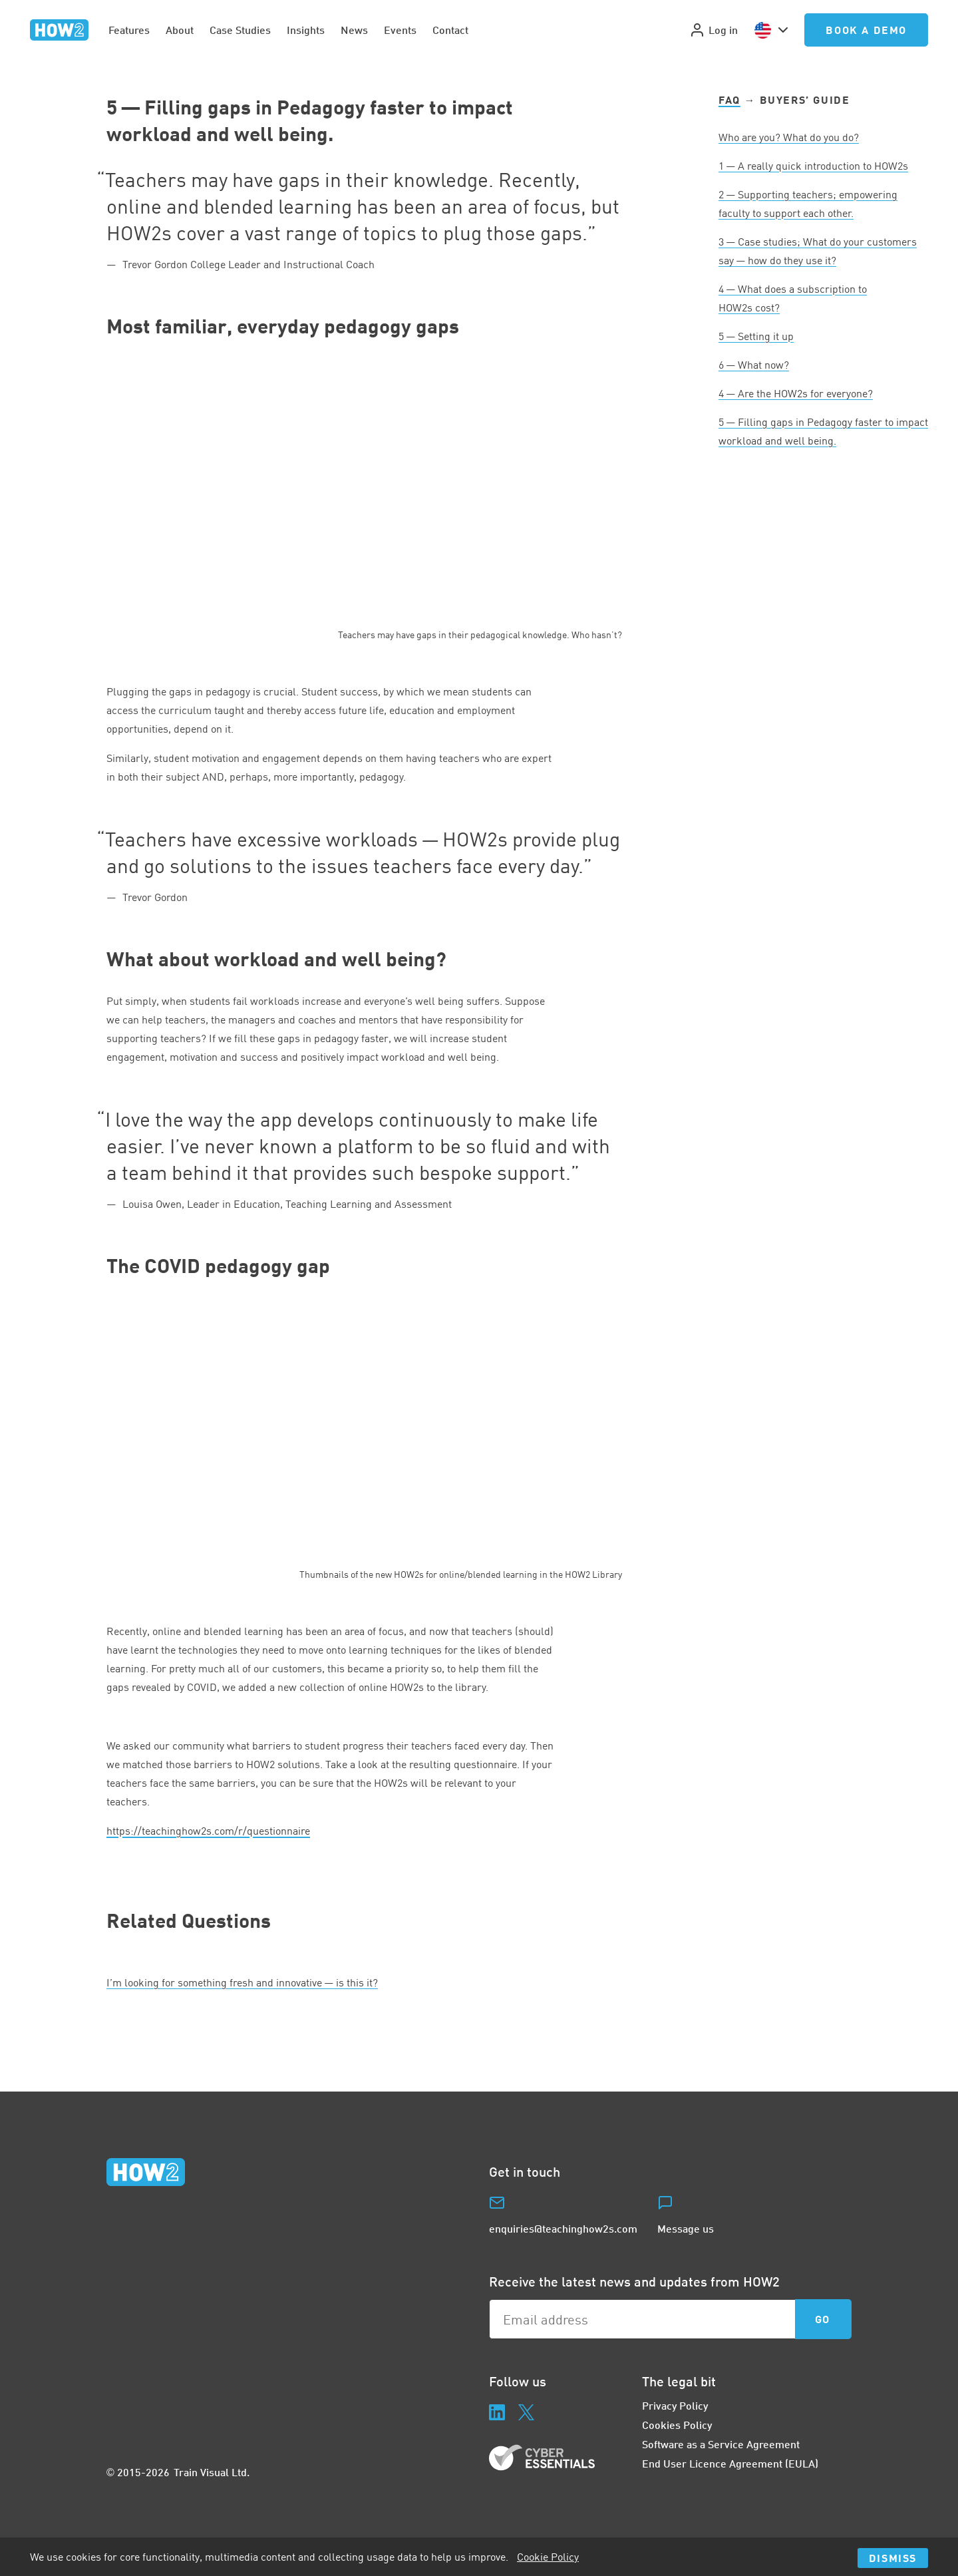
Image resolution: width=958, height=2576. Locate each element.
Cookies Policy (677, 2424)
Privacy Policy (675, 2405)
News (354, 29)
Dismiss (893, 2557)
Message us (685, 2228)
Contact (450, 29)
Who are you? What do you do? (788, 137)
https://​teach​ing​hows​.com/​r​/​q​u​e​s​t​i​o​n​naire (208, 1830)
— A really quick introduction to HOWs (813, 165)
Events (400, 29)
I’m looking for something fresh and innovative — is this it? (242, 1982)
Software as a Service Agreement (721, 2444)
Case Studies (240, 29)
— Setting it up (756, 336)
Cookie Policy (548, 2556)
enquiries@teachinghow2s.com (563, 2228)
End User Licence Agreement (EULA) (730, 2463)
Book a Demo (866, 29)
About (180, 29)
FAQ (729, 99)
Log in (713, 30)
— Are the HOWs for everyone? (795, 393)
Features (129, 29)
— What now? (753, 364)
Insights (306, 29)
